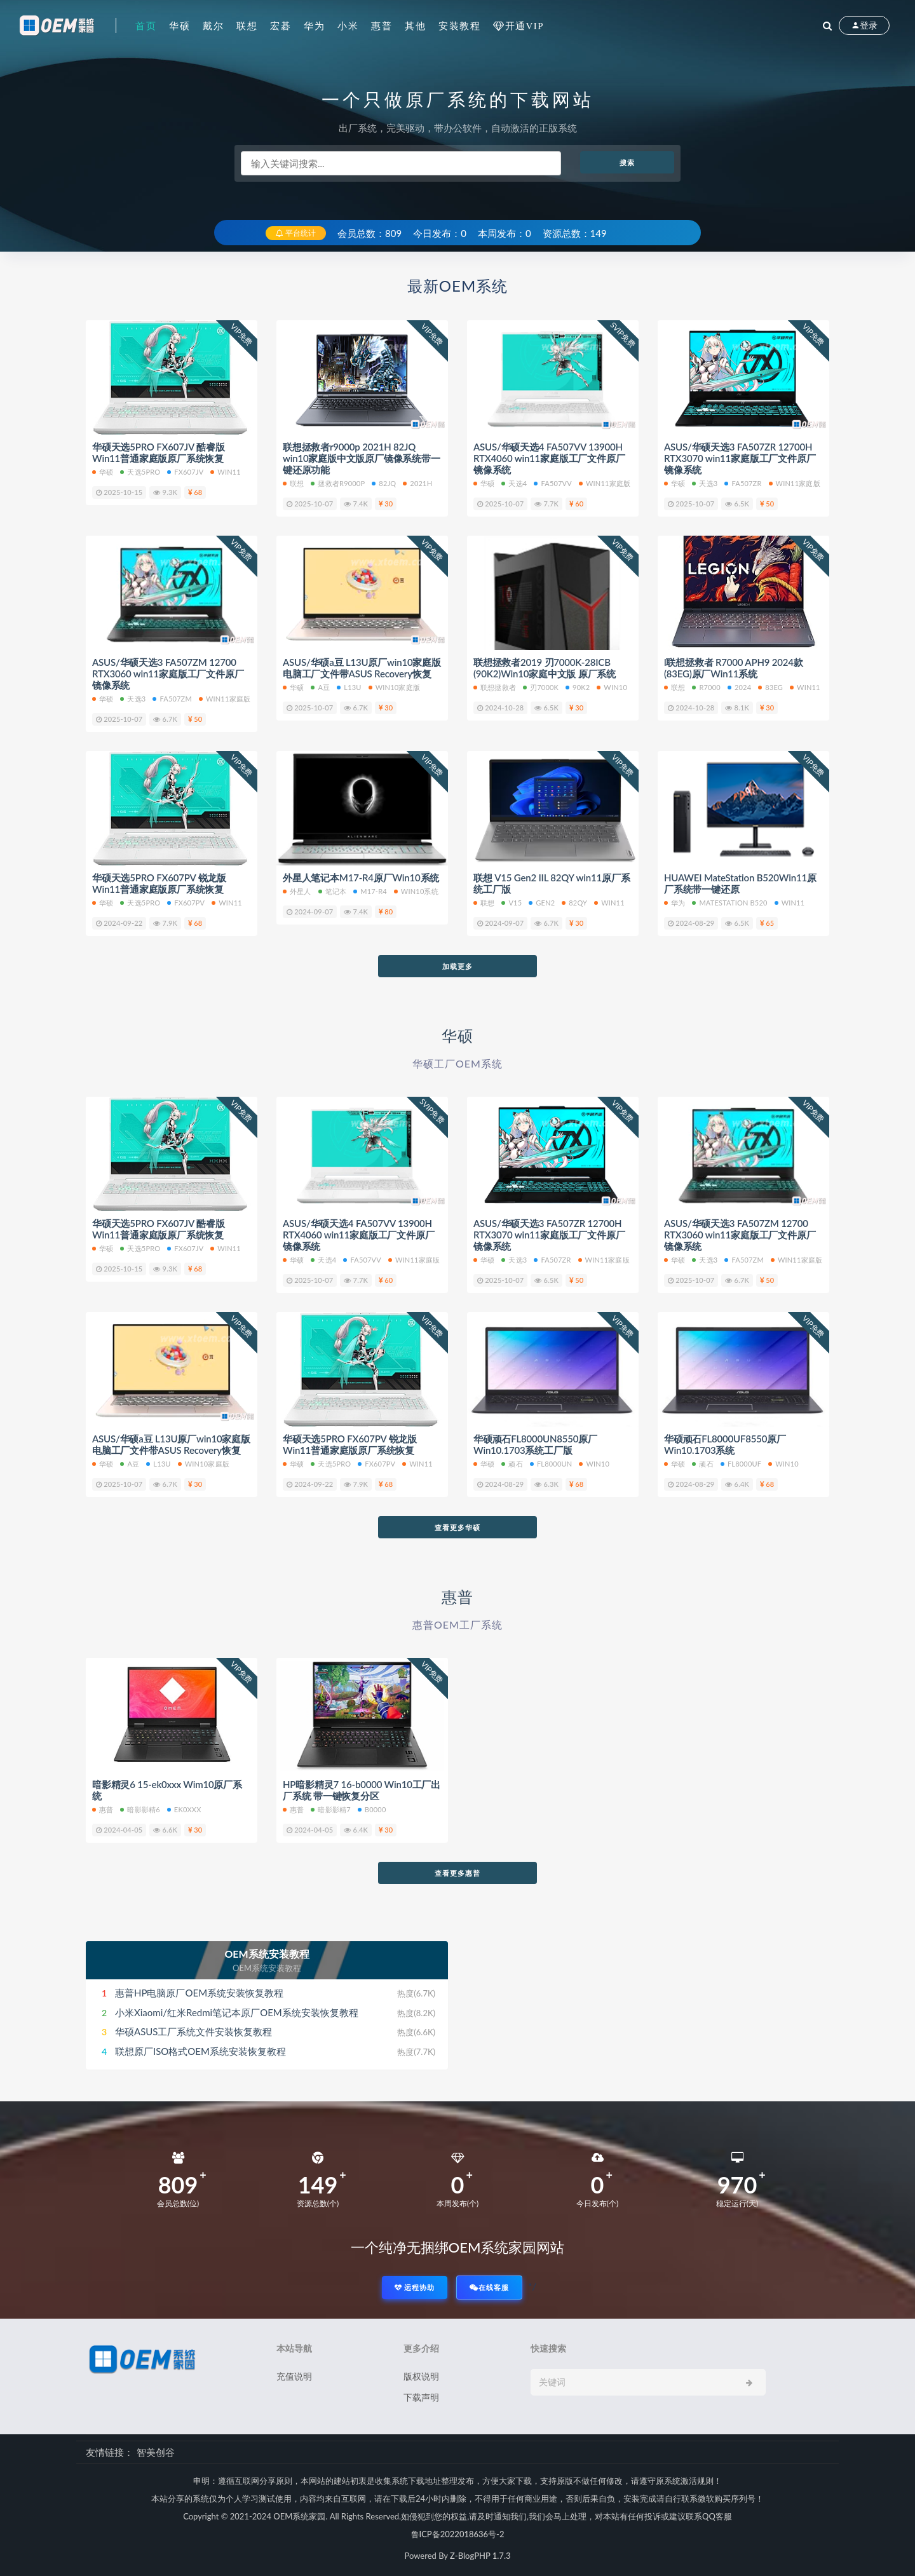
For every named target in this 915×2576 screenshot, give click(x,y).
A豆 (320, 687)
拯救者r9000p (338, 483)
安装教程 (459, 25)
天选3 (704, 483)
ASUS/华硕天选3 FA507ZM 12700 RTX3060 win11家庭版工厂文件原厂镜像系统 (167, 673)
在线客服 (489, 2287)
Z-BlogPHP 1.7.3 (480, 2556)
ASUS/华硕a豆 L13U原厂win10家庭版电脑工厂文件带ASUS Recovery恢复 (362, 667)
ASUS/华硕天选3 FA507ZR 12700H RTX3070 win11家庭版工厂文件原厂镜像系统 (739, 458)
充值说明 (294, 2376)
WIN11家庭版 (604, 483)
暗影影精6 (139, 1809)
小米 (347, 25)
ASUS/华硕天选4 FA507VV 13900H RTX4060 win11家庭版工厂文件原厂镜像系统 (549, 458)
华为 (314, 25)
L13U (349, 687)
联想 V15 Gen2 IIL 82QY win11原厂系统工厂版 (551, 883)
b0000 (372, 1809)
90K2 (578, 687)
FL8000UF (741, 1464)
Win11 (225, 472)
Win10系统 (416, 891)
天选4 (514, 483)
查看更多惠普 (457, 1873)
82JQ (384, 483)
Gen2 (542, 902)
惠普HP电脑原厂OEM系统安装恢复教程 (199, 1992)
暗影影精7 (330, 1809)
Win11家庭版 (794, 483)
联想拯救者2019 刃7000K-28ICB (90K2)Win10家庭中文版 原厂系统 (544, 667)
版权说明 (421, 2376)
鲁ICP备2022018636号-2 (458, 2534)
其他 (415, 25)
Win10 (612, 687)
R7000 (706, 687)
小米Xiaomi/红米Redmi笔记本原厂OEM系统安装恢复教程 (236, 2012)
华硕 (179, 25)
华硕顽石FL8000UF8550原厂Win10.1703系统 (725, 1444)
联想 (246, 25)
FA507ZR (742, 483)
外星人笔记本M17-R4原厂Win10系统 (361, 877)
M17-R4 (370, 891)
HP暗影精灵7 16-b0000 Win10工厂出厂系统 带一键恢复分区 (361, 1790)
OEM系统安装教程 (266, 1954)
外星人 (297, 891)
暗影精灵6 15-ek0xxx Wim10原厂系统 (167, 1790)
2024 (739, 687)
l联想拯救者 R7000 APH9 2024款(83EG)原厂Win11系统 (733, 667)
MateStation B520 (729, 902)
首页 (145, 25)
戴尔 (213, 25)
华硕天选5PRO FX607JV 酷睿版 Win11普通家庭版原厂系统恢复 (158, 452)
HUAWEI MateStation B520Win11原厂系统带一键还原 (740, 883)
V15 (511, 902)
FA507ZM (171, 699)
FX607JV (185, 472)
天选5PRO (140, 472)
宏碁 (280, 25)
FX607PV (186, 902)
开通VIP (525, 26)
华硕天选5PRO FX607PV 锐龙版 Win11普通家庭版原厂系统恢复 (159, 883)
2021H (417, 483)
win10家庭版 (394, 687)
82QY (574, 902)
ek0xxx (184, 1809)
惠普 (381, 25)
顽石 (511, 1464)
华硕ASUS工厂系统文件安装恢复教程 (193, 2031)
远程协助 (415, 2287)
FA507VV (552, 483)
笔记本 (332, 891)
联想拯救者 (494, 687)
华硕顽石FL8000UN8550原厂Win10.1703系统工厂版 (535, 1444)
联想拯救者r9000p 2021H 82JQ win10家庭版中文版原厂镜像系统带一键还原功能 (361, 458)
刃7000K (541, 687)
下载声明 (421, 2397)
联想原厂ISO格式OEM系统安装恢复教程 (200, 2051)
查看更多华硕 (457, 1527)
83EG (770, 687)
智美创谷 (156, 2452)
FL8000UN (551, 1464)
